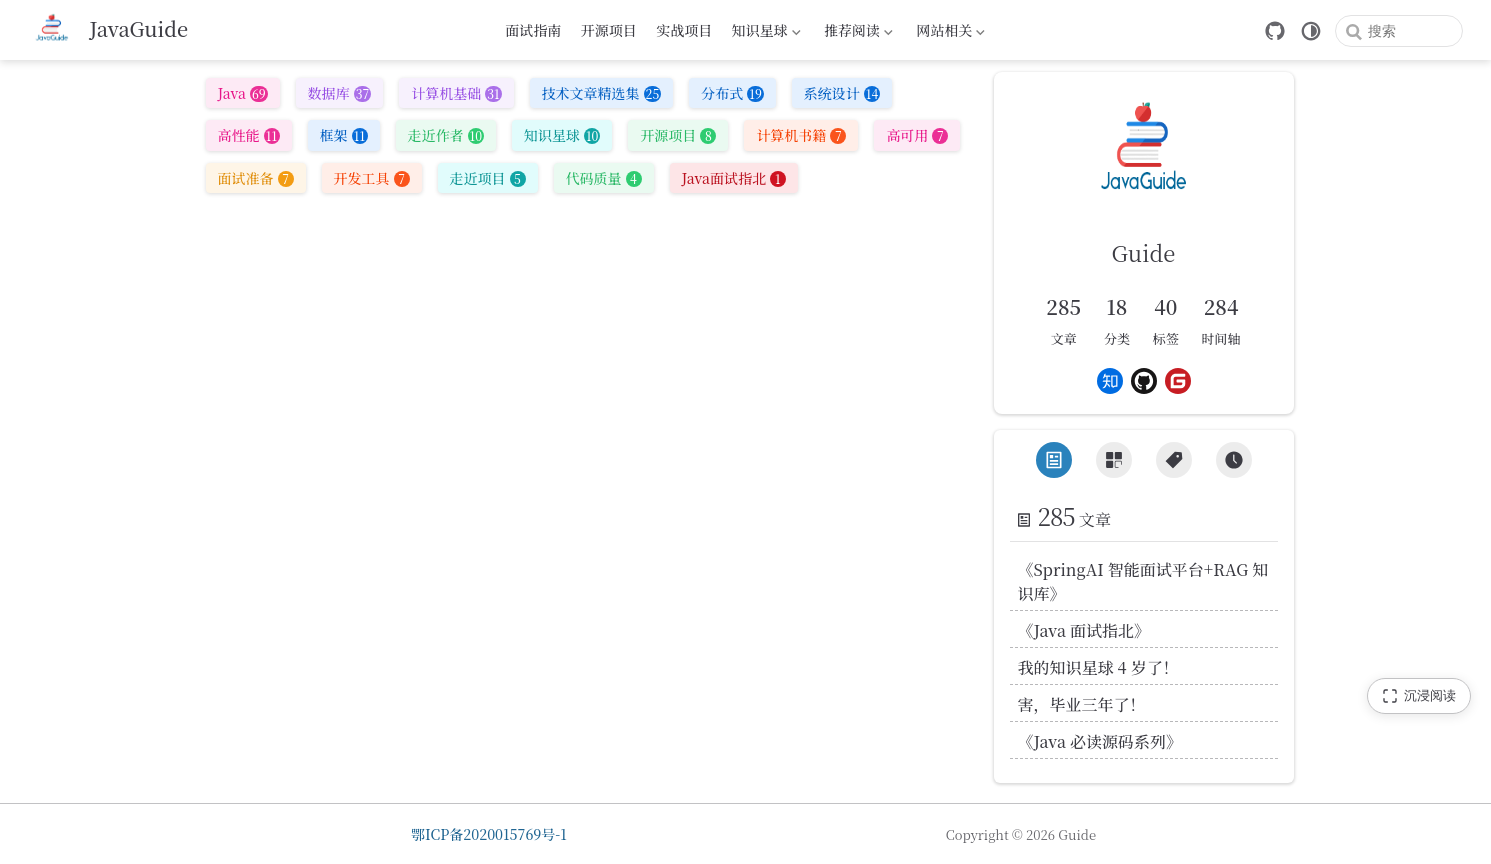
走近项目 (488, 178)
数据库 (340, 93)
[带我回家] (108, 30)
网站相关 (949, 33)
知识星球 (764, 33)
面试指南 (533, 30)
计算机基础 (456, 93)
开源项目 (609, 30)
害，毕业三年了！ (1082, 704)
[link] (1144, 186)
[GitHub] (1275, 31)
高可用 (917, 135)
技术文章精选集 (602, 93)
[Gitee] (1178, 381)
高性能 (249, 135)
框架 (344, 135)
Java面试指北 (734, 178)
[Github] (1144, 381)
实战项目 (684, 30)
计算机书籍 (801, 135)
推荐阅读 (857, 33)
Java (243, 93)
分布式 (732, 93)
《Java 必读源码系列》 (1100, 741)
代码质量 (604, 178)
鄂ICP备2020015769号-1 (489, 834)
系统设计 (842, 93)
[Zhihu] (1110, 381)
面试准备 (256, 178)
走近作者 (446, 135)
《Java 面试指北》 (1084, 630)
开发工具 (372, 178)
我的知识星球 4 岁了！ (1098, 667)
